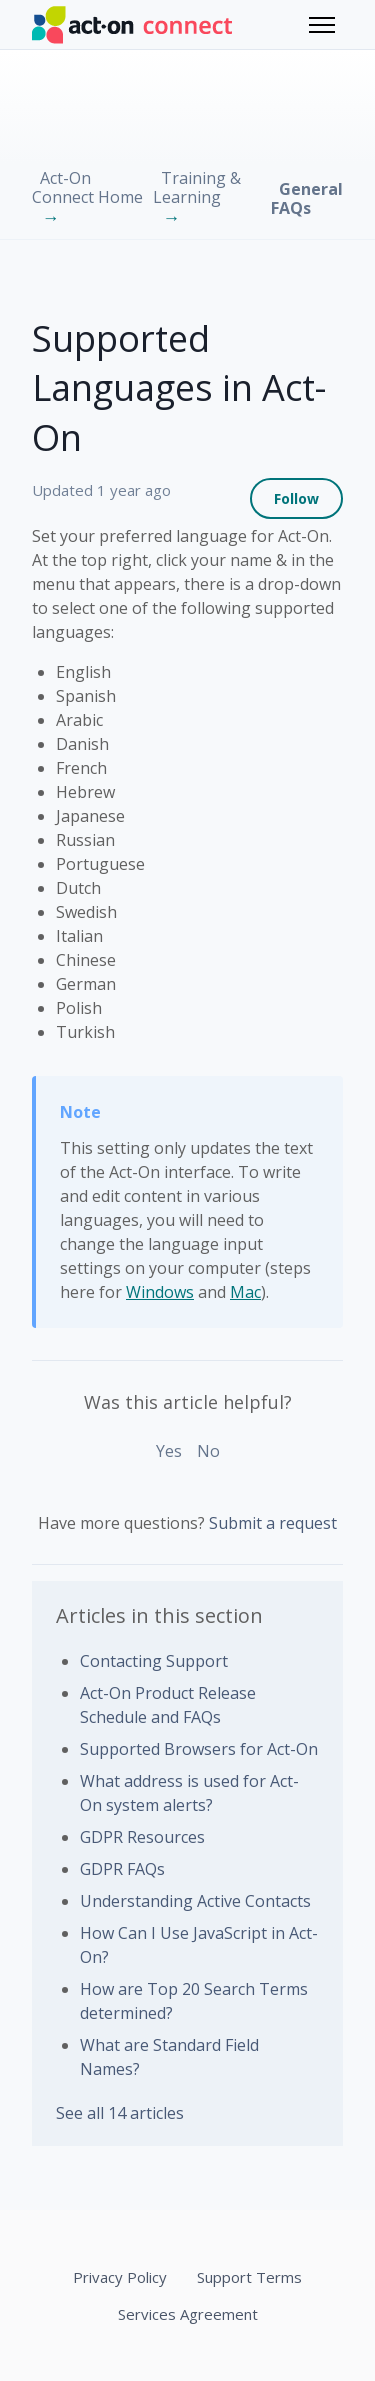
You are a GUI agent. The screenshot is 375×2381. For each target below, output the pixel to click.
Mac (245, 1292)
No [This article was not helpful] (208, 1451)
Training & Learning (197, 187)
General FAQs (307, 198)
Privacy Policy (120, 2277)
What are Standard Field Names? (169, 2057)
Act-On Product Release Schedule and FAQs (168, 1705)
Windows (160, 1292)
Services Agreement (188, 2314)
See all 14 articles (120, 2113)
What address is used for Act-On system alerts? (189, 1793)
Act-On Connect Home (87, 187)
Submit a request (273, 1523)
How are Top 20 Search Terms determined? (194, 2001)
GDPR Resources (142, 1837)
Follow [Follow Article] (296, 498)
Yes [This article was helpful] (169, 1451)
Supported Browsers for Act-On (199, 1749)
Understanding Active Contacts (195, 1901)
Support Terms (249, 2277)
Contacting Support (154, 1661)
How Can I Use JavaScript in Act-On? (199, 1945)
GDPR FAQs (122, 1869)
